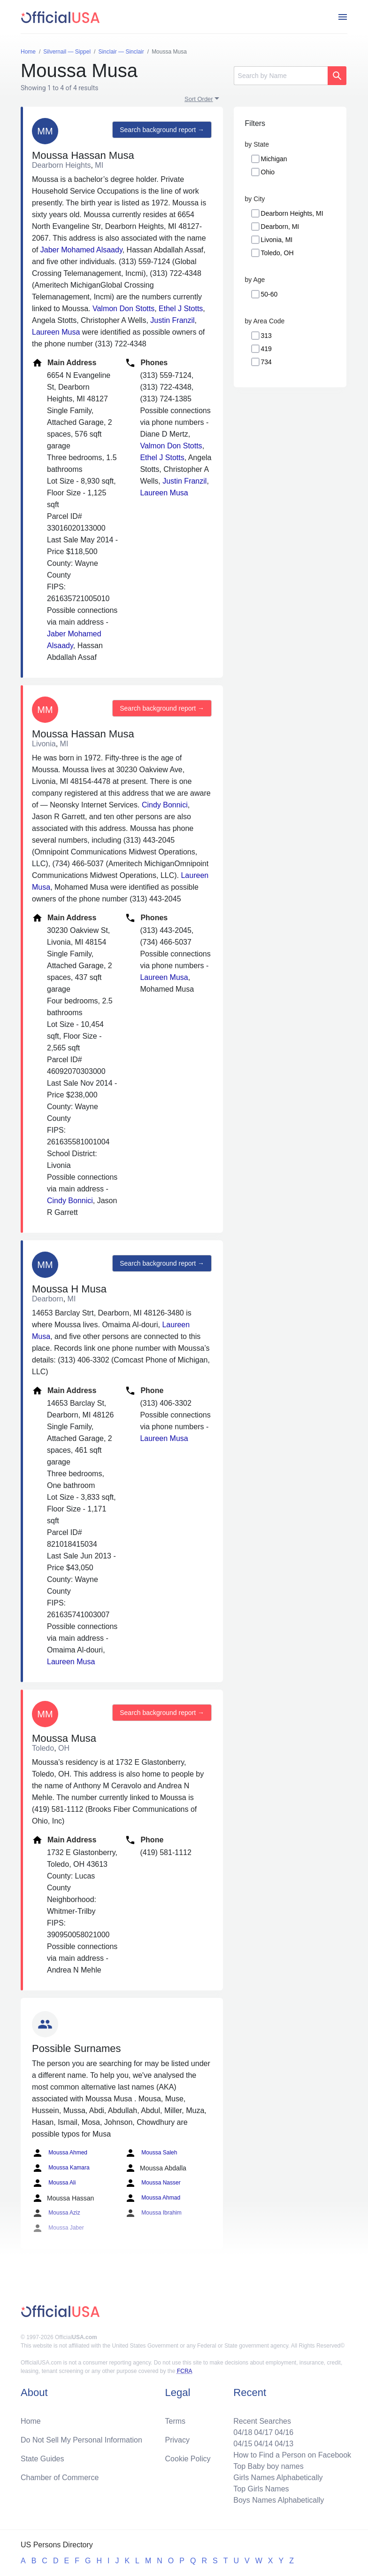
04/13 (284, 2444)
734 (266, 362)
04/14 (263, 2444)
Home (31, 2421)
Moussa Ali (54, 2183)
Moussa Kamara (61, 2168)
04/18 (242, 2432)
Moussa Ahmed (59, 2153)
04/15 (242, 2444)
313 (266, 335)
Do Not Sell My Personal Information (81, 2440)
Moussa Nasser (153, 2183)
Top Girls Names (261, 2489)
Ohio (268, 172)
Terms (175, 2421)
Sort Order (198, 98)
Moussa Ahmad (152, 2198)
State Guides (42, 2459)
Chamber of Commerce (60, 2478)
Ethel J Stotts (181, 309)
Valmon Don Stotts (123, 309)
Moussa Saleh (151, 2153)
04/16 (284, 2432)
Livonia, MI (277, 239)
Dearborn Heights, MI (292, 213)
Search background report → (162, 129)
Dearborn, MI (280, 226)
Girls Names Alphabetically (277, 2478)
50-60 (269, 294)
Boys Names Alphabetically (278, 2500)
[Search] (281, 75)
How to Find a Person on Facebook (292, 2455)
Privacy (177, 2440)
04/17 (263, 2432)
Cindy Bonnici (165, 805)
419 (266, 349)
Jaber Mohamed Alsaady (81, 250)
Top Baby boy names (268, 2466)
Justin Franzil (172, 320)
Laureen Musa (56, 332)
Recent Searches (262, 2421)
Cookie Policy (188, 2459)
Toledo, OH (277, 253)
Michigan (274, 159)
